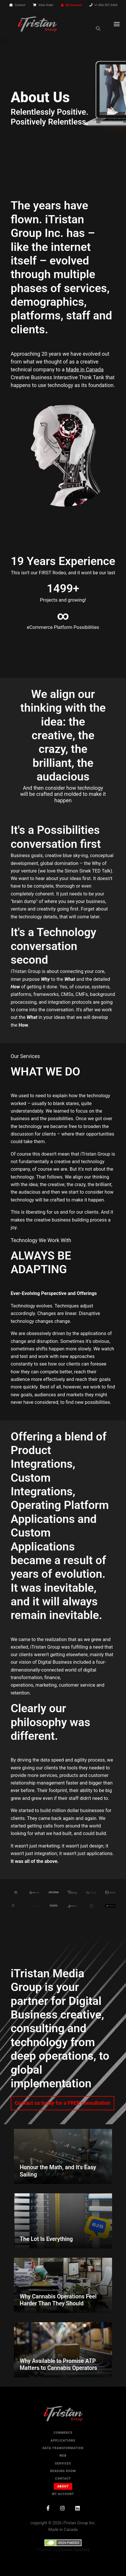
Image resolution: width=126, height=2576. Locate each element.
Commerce (62, 2433)
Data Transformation (62, 2448)
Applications (63, 2440)
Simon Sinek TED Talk (87, 871)
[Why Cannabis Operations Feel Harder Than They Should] (63, 2285)
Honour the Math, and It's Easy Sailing (58, 2171)
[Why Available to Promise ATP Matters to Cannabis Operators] (63, 2349)
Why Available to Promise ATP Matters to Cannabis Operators (58, 2364)
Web (63, 2456)
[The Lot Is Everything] (63, 2220)
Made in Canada (85, 369)
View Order (45, 5)
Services (63, 2463)
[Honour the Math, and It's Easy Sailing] (63, 2156)
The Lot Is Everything (46, 2239)
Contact (20, 5)
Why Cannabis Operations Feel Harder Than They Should (58, 2300)
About (63, 2486)
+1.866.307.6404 (106, 5)
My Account (74, 5)
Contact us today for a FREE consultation (62, 2103)
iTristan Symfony (74, 2549)
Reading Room (63, 2471)
